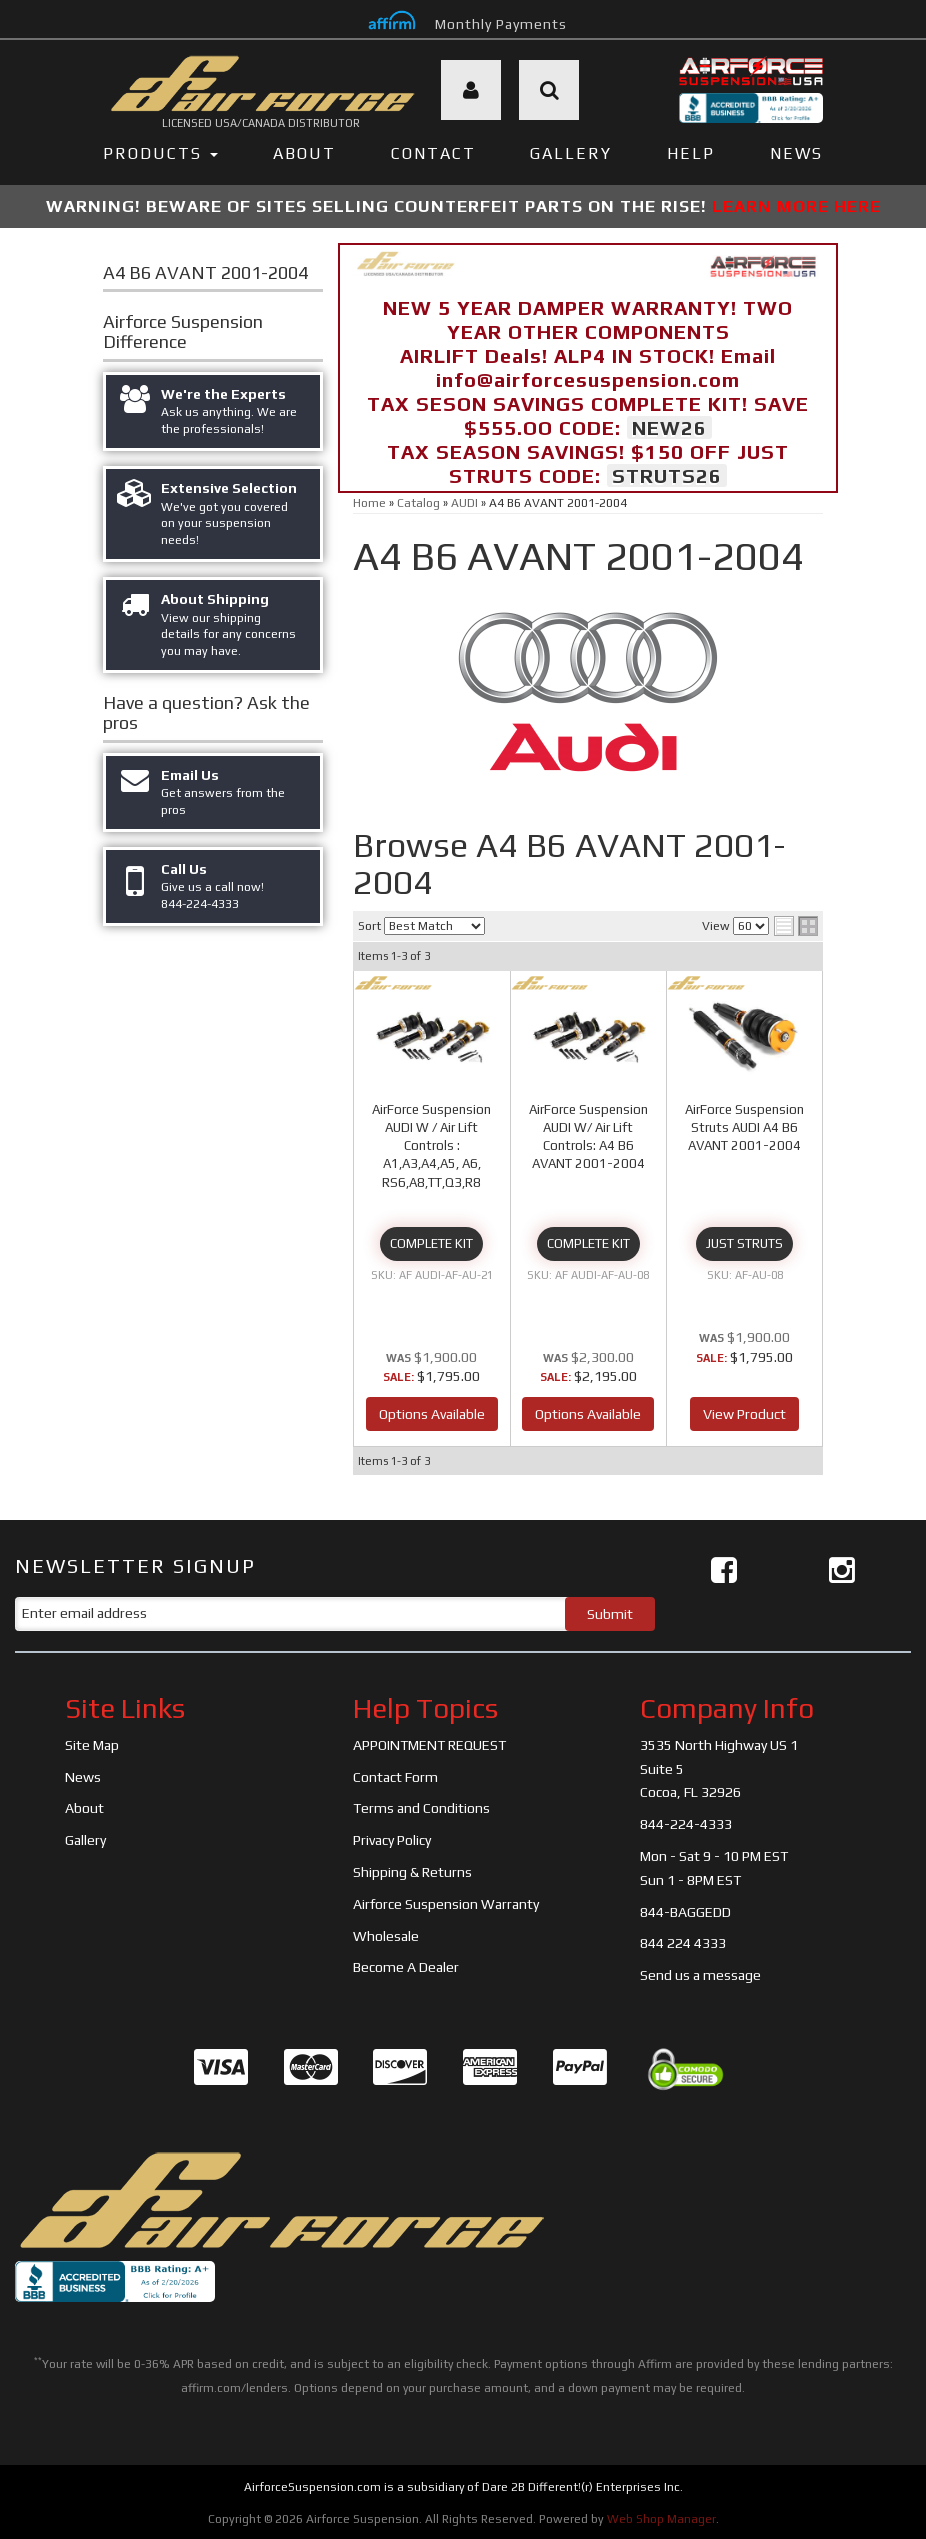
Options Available (432, 1414)
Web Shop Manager (661, 2519)
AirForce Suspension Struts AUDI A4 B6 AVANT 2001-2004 (744, 1127)
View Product (744, 1414)
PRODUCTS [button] (160, 153)
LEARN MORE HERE (796, 206)
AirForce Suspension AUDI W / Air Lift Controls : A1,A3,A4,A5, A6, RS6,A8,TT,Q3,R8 (431, 1146)
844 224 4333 (683, 1943)
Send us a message (700, 1975)
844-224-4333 (686, 1824)
